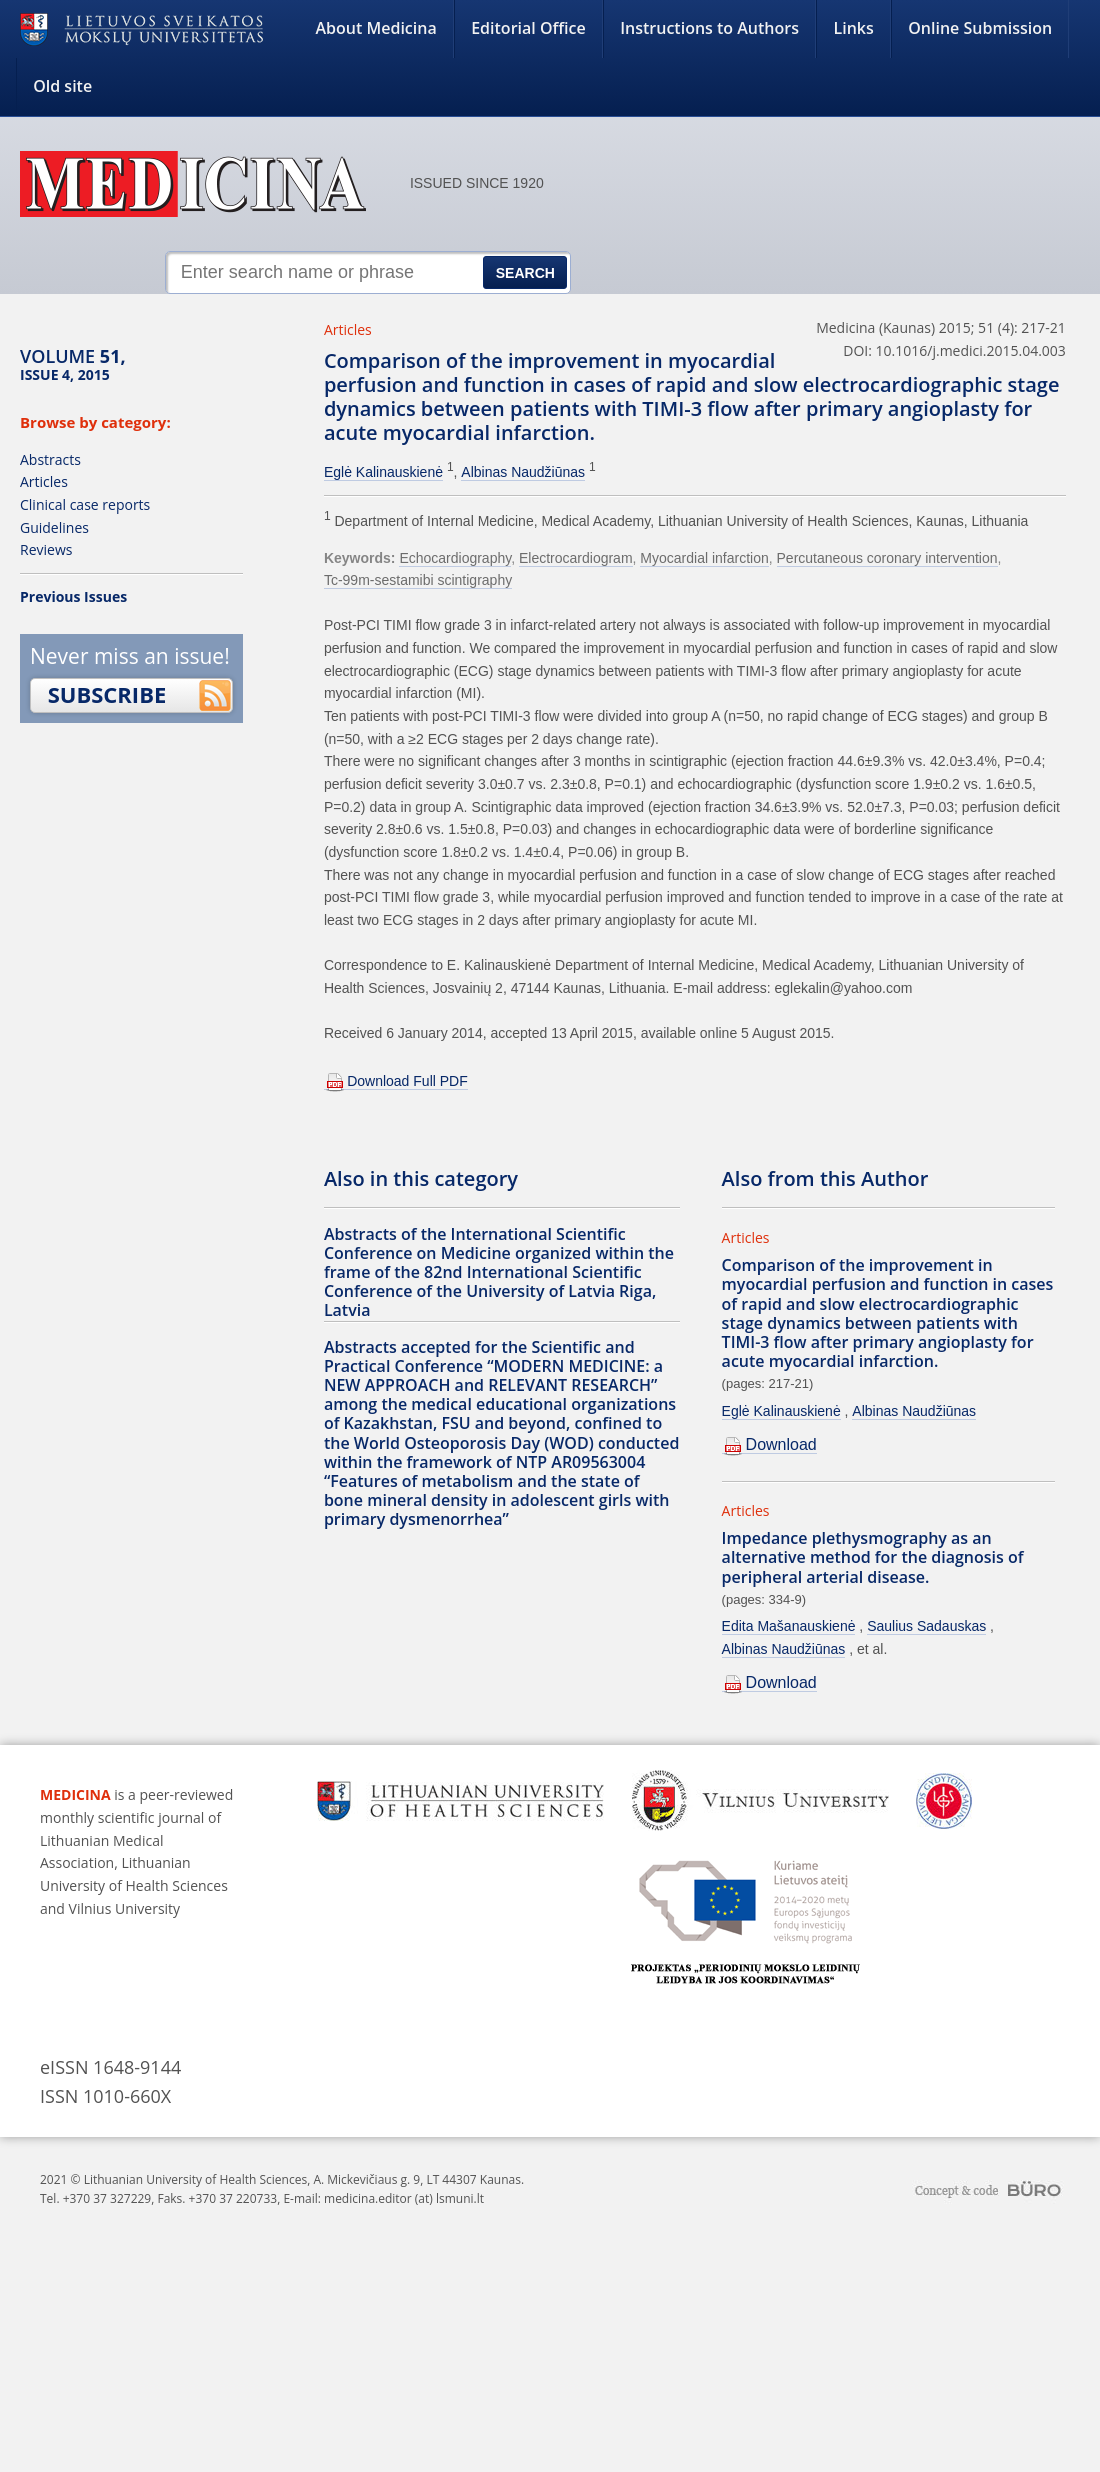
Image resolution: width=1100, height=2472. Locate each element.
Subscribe (107, 694)
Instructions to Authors (709, 28)
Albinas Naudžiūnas (523, 472)
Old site (62, 86)
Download (781, 1444)
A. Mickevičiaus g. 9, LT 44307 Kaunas (417, 2179)
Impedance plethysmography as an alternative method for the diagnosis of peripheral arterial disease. (873, 1557)
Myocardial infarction (704, 558)
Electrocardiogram (576, 558)
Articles (44, 481)
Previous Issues (73, 596)
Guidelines (54, 527)
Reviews (46, 549)
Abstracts (50, 459)
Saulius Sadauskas (926, 1626)
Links (853, 28)
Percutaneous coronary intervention (887, 558)
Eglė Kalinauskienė (383, 472)
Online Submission (980, 28)
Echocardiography (455, 558)
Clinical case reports (85, 504)
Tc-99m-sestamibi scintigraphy (418, 580)
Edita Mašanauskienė (789, 1626)
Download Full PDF (407, 1081)
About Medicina (376, 28)
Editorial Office (528, 28)
